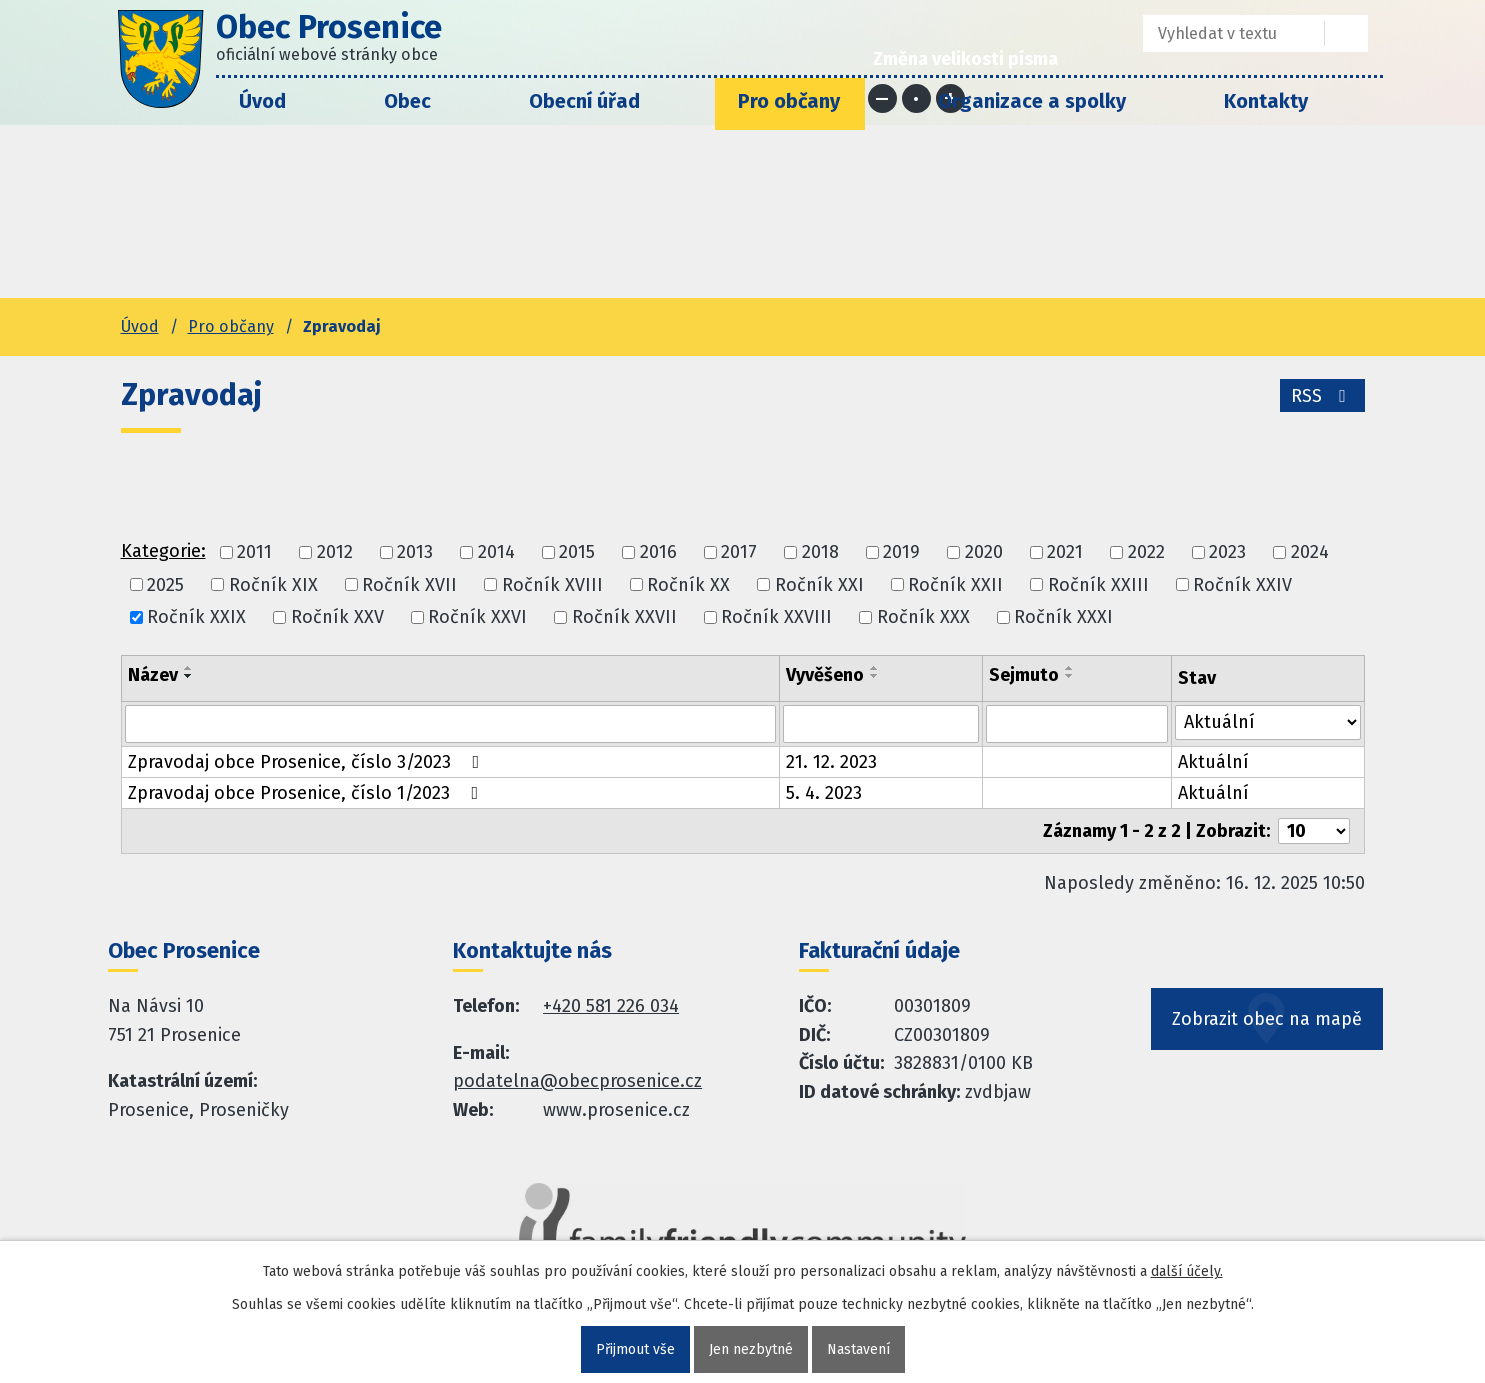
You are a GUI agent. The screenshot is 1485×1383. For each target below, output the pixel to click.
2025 (165, 585)
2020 (984, 553)
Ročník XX (688, 585)
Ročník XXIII (1098, 585)
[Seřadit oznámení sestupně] (189, 676)
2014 (496, 553)
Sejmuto (1024, 675)
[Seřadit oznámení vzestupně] (189, 668)
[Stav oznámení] (1268, 722)
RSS (1322, 396)
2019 (901, 553)
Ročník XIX (273, 585)
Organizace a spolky (1032, 101)
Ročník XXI (819, 585)
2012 (335, 553)
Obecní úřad (584, 101)
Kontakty (1266, 101)
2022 (1146, 553)
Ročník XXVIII (776, 617)
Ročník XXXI (1063, 617)
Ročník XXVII (624, 617)
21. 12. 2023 (831, 762)
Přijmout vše (635, 1349)
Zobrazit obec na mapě (1267, 1019)
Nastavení (858, 1349)
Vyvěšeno (825, 675)
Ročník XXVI (477, 617)
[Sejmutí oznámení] (1077, 724)
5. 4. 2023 (824, 793)
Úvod (262, 101)
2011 (254, 553)
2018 (820, 553)
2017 (739, 553)
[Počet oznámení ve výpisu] (1314, 831)
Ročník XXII (955, 585)
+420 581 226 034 (611, 1006)
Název (153, 675)
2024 (1310, 553)
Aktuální (1213, 762)
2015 (577, 553)
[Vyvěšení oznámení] (881, 724)
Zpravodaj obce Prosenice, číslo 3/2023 (308, 762)
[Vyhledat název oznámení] (450, 724)
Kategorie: (163, 551)
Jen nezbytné (751, 1349)
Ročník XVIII (552, 585)
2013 (415, 553)
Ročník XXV (337, 617)
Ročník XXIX (196, 617)
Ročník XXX (923, 617)
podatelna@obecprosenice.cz (577, 1081)
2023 (1227, 553)
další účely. (1187, 1271)
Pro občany (789, 101)
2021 (1065, 553)
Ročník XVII (409, 585)
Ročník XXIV (1242, 585)
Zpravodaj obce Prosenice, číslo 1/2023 (307, 793)
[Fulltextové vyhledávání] (1219, 33)
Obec (407, 101)
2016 (658, 553)
